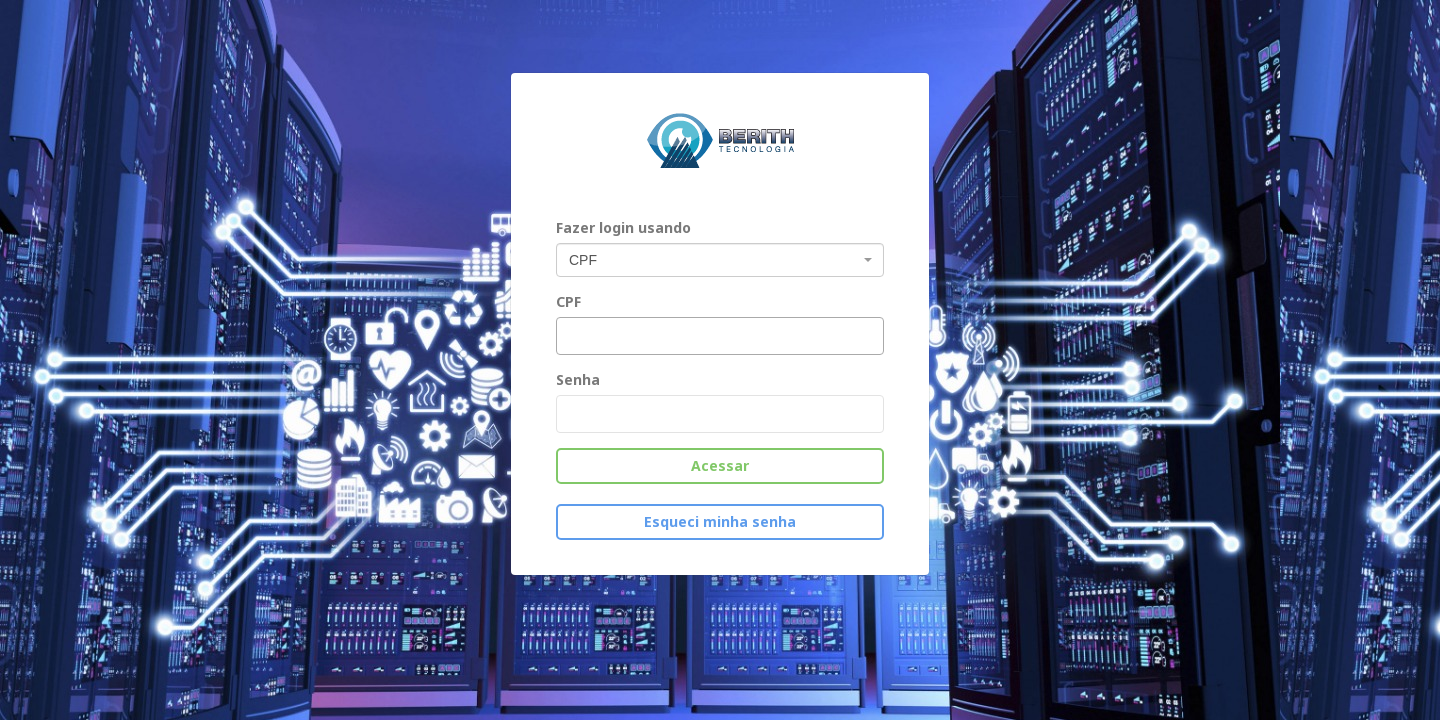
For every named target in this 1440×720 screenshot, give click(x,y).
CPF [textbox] (583, 260)
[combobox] (720, 260)
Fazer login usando (623, 227)
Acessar (720, 465)
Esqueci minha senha (720, 521)
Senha (578, 379)
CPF (568, 301)
